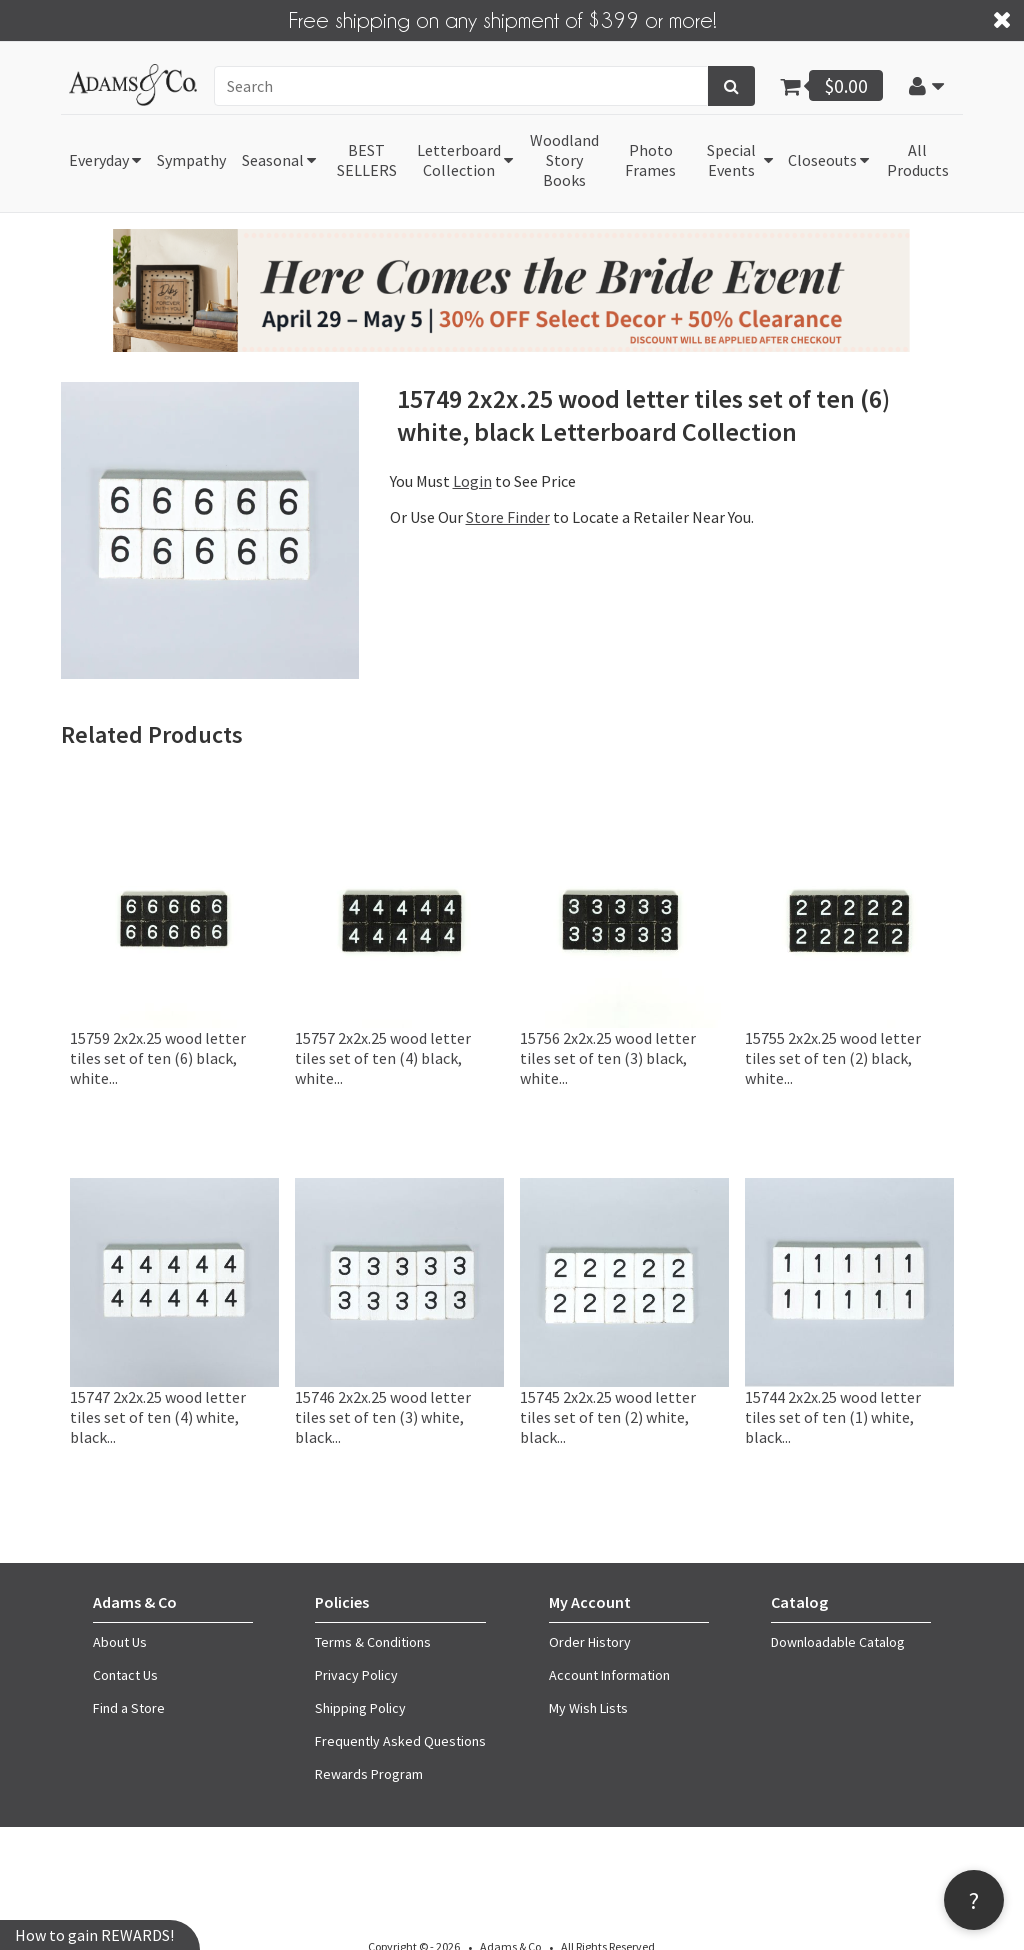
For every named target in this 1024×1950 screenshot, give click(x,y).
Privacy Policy (356, 1675)
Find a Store (129, 1708)
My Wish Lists (588, 1708)
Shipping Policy (360, 1708)
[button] (927, 85)
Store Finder (508, 517)
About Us (120, 1642)
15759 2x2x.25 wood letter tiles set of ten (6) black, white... (158, 1058)
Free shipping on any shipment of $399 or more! (503, 19)
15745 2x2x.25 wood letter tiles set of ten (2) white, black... (608, 1417)
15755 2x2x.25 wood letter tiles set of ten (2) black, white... (833, 1058)
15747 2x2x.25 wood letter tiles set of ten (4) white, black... (158, 1417)
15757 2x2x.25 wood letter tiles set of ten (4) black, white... (383, 1058)
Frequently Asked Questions (400, 1741)
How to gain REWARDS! (94, 1935)
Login (472, 481)
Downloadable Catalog (838, 1642)
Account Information (609, 1675)
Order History (590, 1642)
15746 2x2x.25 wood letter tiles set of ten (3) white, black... (383, 1417)
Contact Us (125, 1675)
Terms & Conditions (373, 1642)
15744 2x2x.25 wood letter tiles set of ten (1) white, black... (833, 1417)
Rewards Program (369, 1774)
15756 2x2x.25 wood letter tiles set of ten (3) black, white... (608, 1058)
